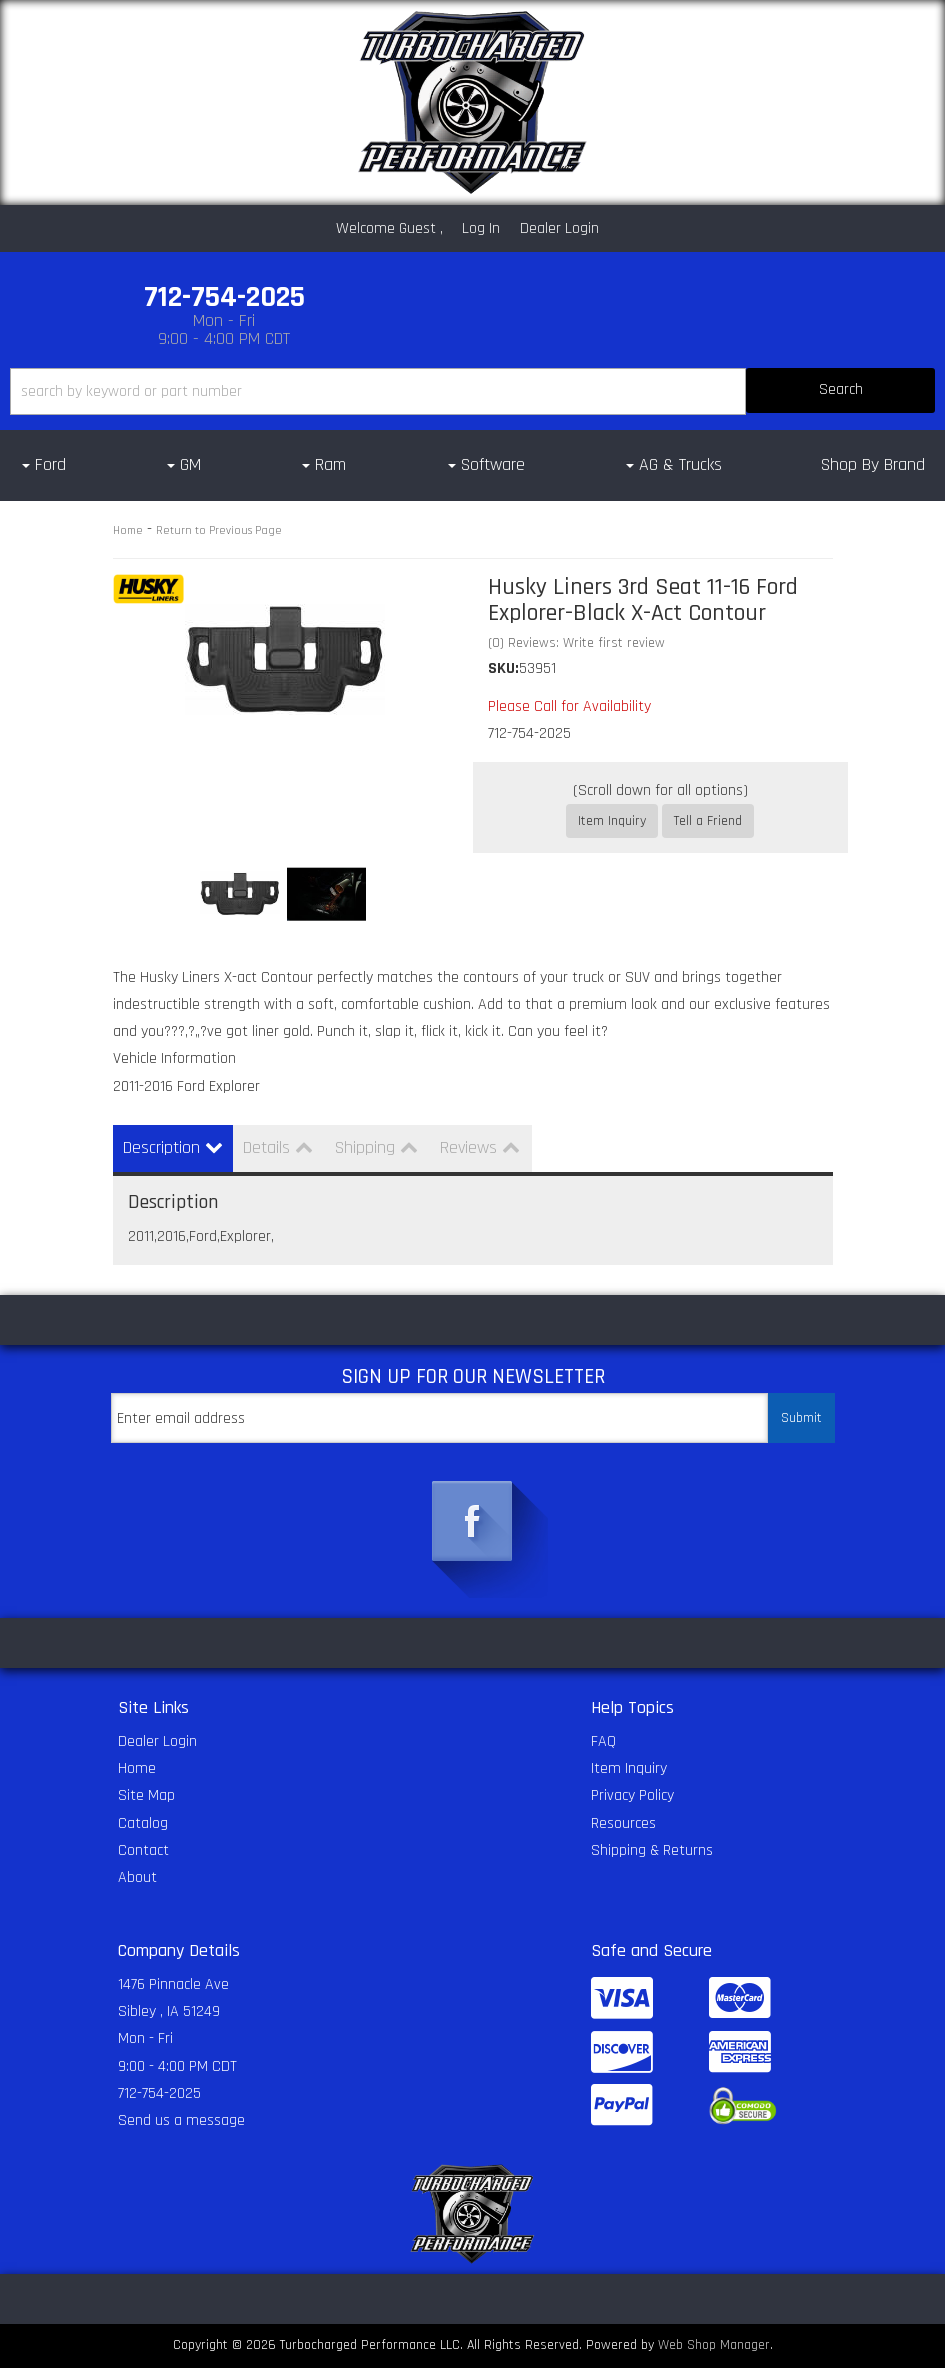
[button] (472, 391)
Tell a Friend (708, 821)
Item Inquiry (612, 821)
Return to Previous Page (219, 530)
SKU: (503, 668)
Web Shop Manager (714, 2345)
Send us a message (181, 2120)
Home (128, 530)
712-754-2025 (159, 2093)
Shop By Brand (873, 464)
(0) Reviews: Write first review (576, 643)
